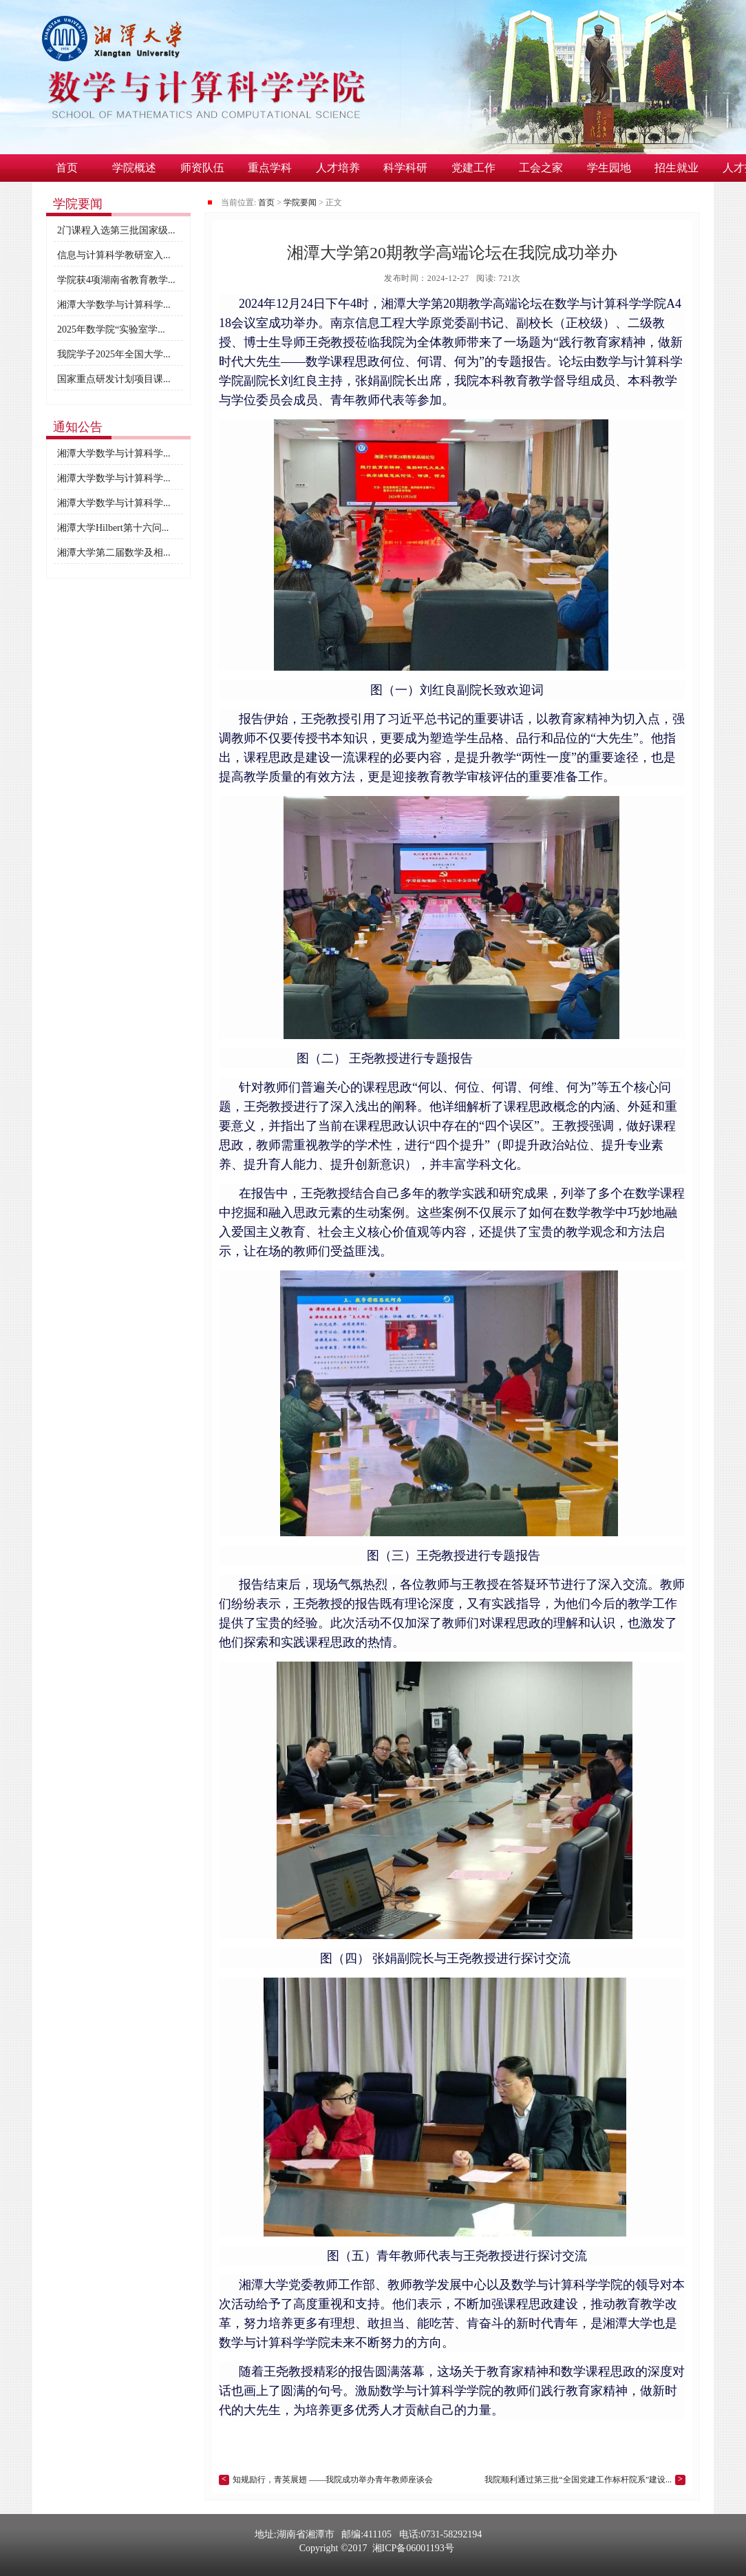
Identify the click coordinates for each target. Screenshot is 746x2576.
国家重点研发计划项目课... (114, 379)
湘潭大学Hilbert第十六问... (113, 528)
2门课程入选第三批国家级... (116, 230)
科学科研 (405, 168)
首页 (67, 168)
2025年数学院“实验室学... (111, 329)
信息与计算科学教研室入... (114, 255)
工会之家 (541, 168)
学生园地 (609, 168)
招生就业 (676, 168)
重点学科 (270, 168)
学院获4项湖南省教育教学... (116, 280)
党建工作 (473, 168)
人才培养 (338, 168)
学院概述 (134, 168)
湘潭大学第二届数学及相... (114, 552)
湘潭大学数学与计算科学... (114, 305)
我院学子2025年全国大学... (114, 354)
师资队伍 (202, 168)
